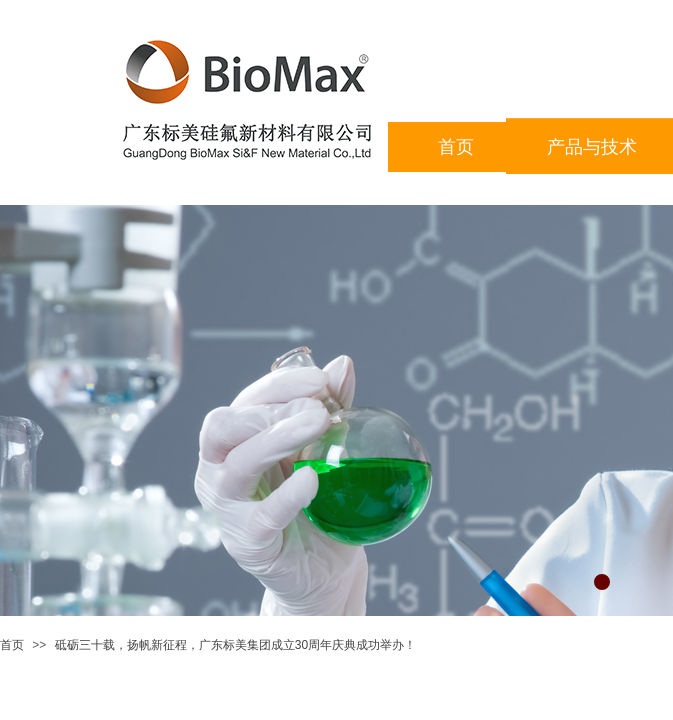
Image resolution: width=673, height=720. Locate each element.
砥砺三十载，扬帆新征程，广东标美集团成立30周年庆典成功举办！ (235, 645)
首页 (12, 645)
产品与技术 (592, 147)
